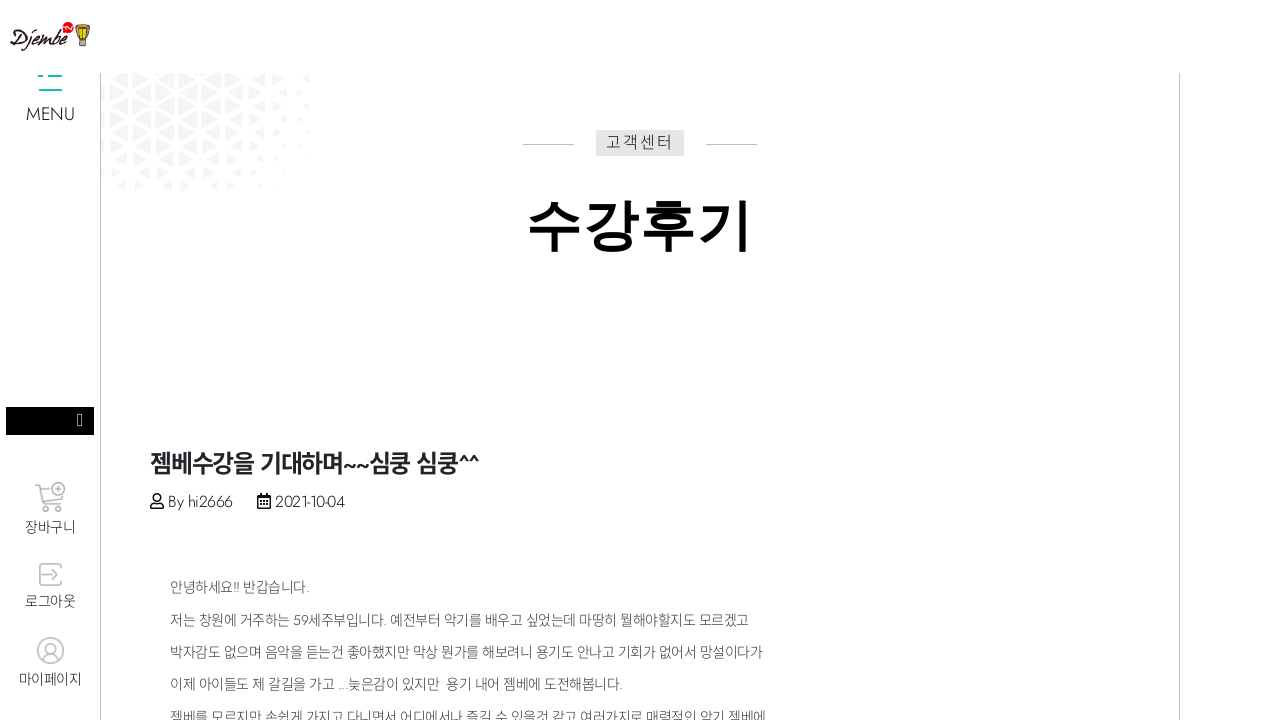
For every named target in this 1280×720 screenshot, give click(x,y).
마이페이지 (50, 663)
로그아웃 (50, 587)
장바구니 (50, 509)
